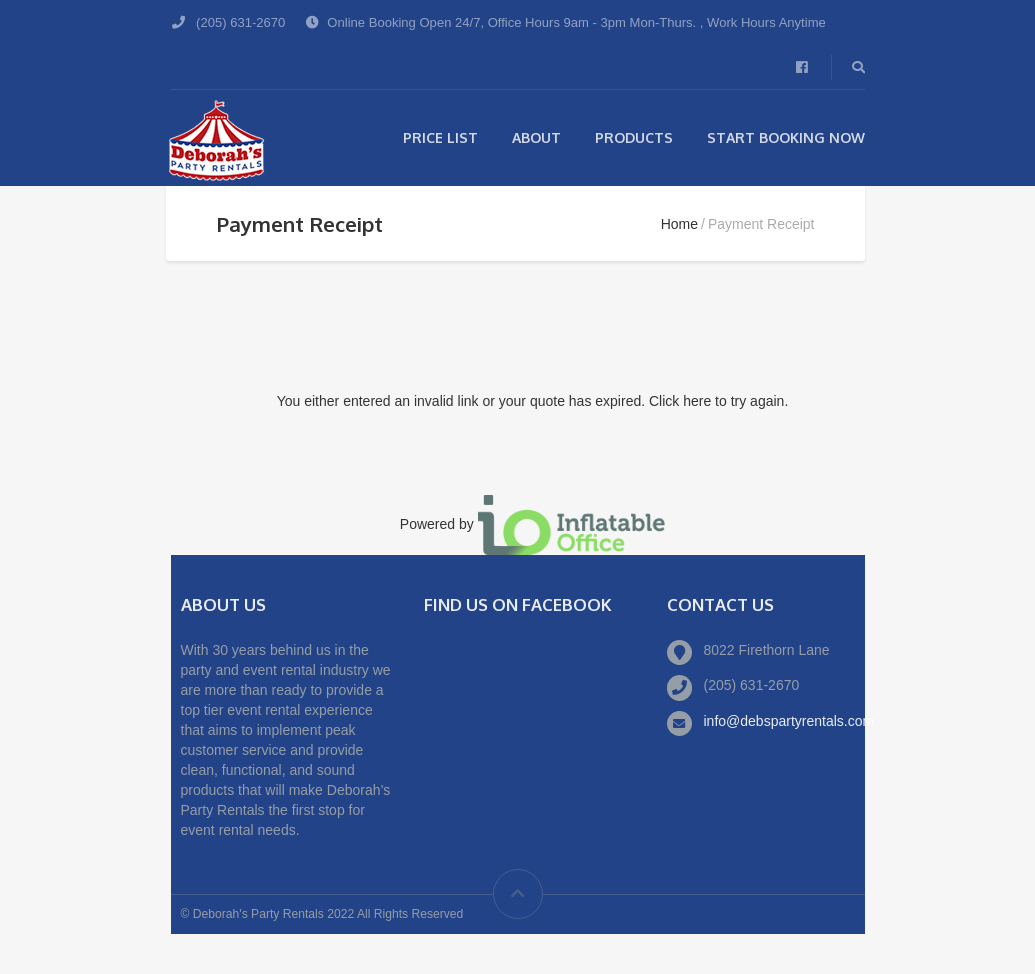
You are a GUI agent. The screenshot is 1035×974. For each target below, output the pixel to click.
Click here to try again (716, 401)
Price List (440, 137)
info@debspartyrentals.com (789, 721)
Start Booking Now (786, 137)
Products (634, 137)
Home (679, 224)
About (536, 137)
